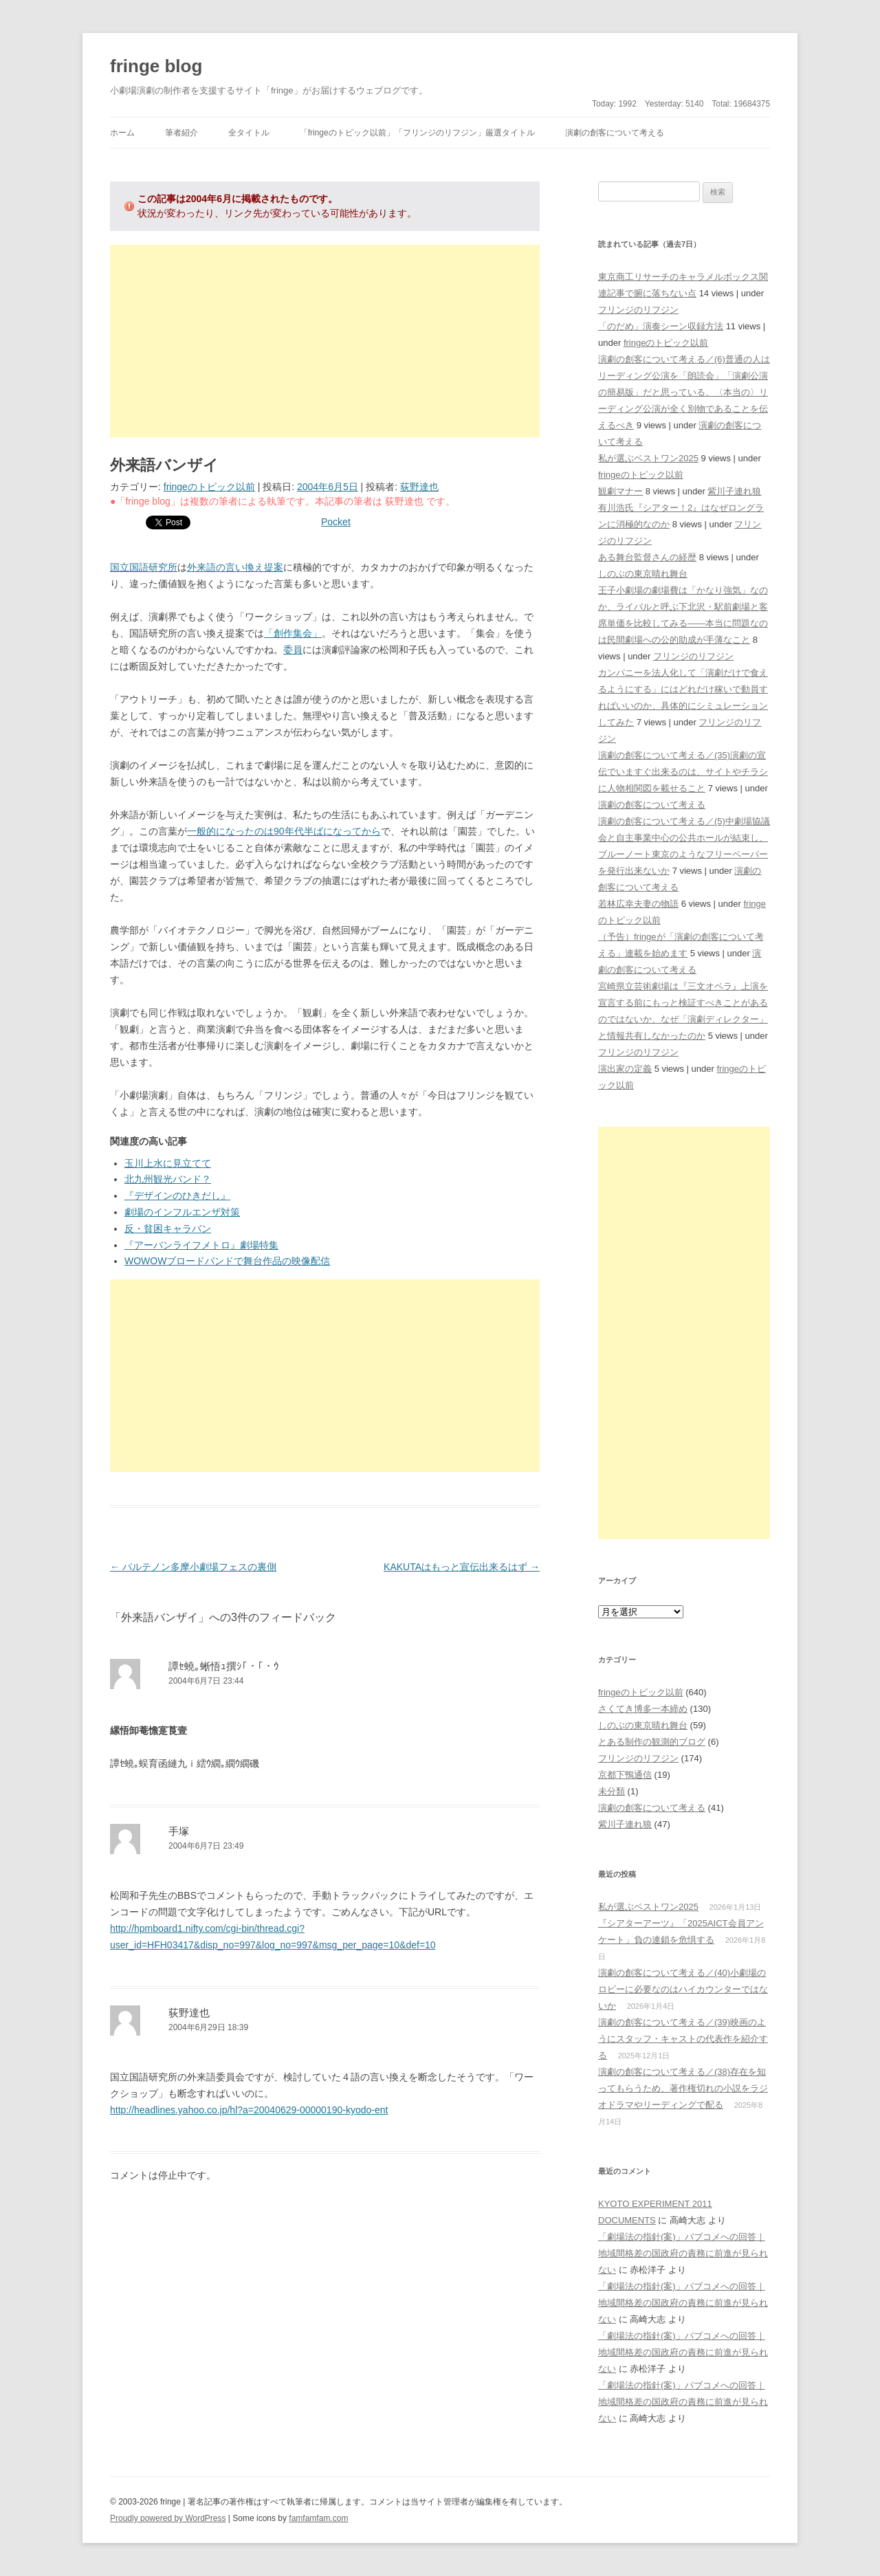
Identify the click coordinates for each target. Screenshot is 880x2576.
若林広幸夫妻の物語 (638, 904)
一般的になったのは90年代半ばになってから (284, 831)
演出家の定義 (625, 1069)
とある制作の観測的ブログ (651, 1742)
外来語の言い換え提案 (235, 567)
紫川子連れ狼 (734, 491)
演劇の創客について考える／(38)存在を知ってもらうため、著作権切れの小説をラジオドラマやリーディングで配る (683, 2088)
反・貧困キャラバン (167, 1228)
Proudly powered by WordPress (168, 2518)
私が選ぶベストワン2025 (648, 458)
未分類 (611, 1791)
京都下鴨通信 (625, 1775)
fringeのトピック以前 (209, 486)
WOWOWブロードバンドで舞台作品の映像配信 (227, 1260)
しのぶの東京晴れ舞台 (643, 574)
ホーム (122, 132)
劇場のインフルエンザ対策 (182, 1212)
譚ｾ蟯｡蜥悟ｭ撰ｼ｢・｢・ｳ (223, 1666)
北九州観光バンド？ (167, 1179)
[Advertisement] (325, 341)
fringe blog (156, 66)
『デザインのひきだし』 (177, 1195)
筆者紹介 (181, 132)
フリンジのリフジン (638, 310)
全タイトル (249, 132)
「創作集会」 (293, 633)
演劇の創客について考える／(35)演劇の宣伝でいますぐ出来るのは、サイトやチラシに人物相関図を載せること (683, 771)
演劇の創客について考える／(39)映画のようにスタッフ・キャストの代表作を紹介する (683, 2038)
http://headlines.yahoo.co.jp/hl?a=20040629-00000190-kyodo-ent (249, 2109)
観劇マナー (620, 491)
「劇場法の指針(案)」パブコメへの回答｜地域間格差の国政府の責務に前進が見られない (683, 2253)
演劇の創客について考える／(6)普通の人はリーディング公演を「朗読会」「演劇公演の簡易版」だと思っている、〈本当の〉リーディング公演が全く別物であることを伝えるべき (684, 392)
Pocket (336, 521)
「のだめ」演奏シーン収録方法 (660, 326)
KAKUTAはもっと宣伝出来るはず (462, 1566)
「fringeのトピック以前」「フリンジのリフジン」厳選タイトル (417, 132)
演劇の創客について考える (614, 132)
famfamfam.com (318, 2518)
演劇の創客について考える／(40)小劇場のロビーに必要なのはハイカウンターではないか (683, 1989)
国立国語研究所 (143, 567)
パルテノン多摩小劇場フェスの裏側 (193, 1566)
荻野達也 (419, 486)
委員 (292, 649)
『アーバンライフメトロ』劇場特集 (201, 1245)
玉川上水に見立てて (167, 1163)
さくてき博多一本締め (643, 1709)
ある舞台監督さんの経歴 (647, 557)
